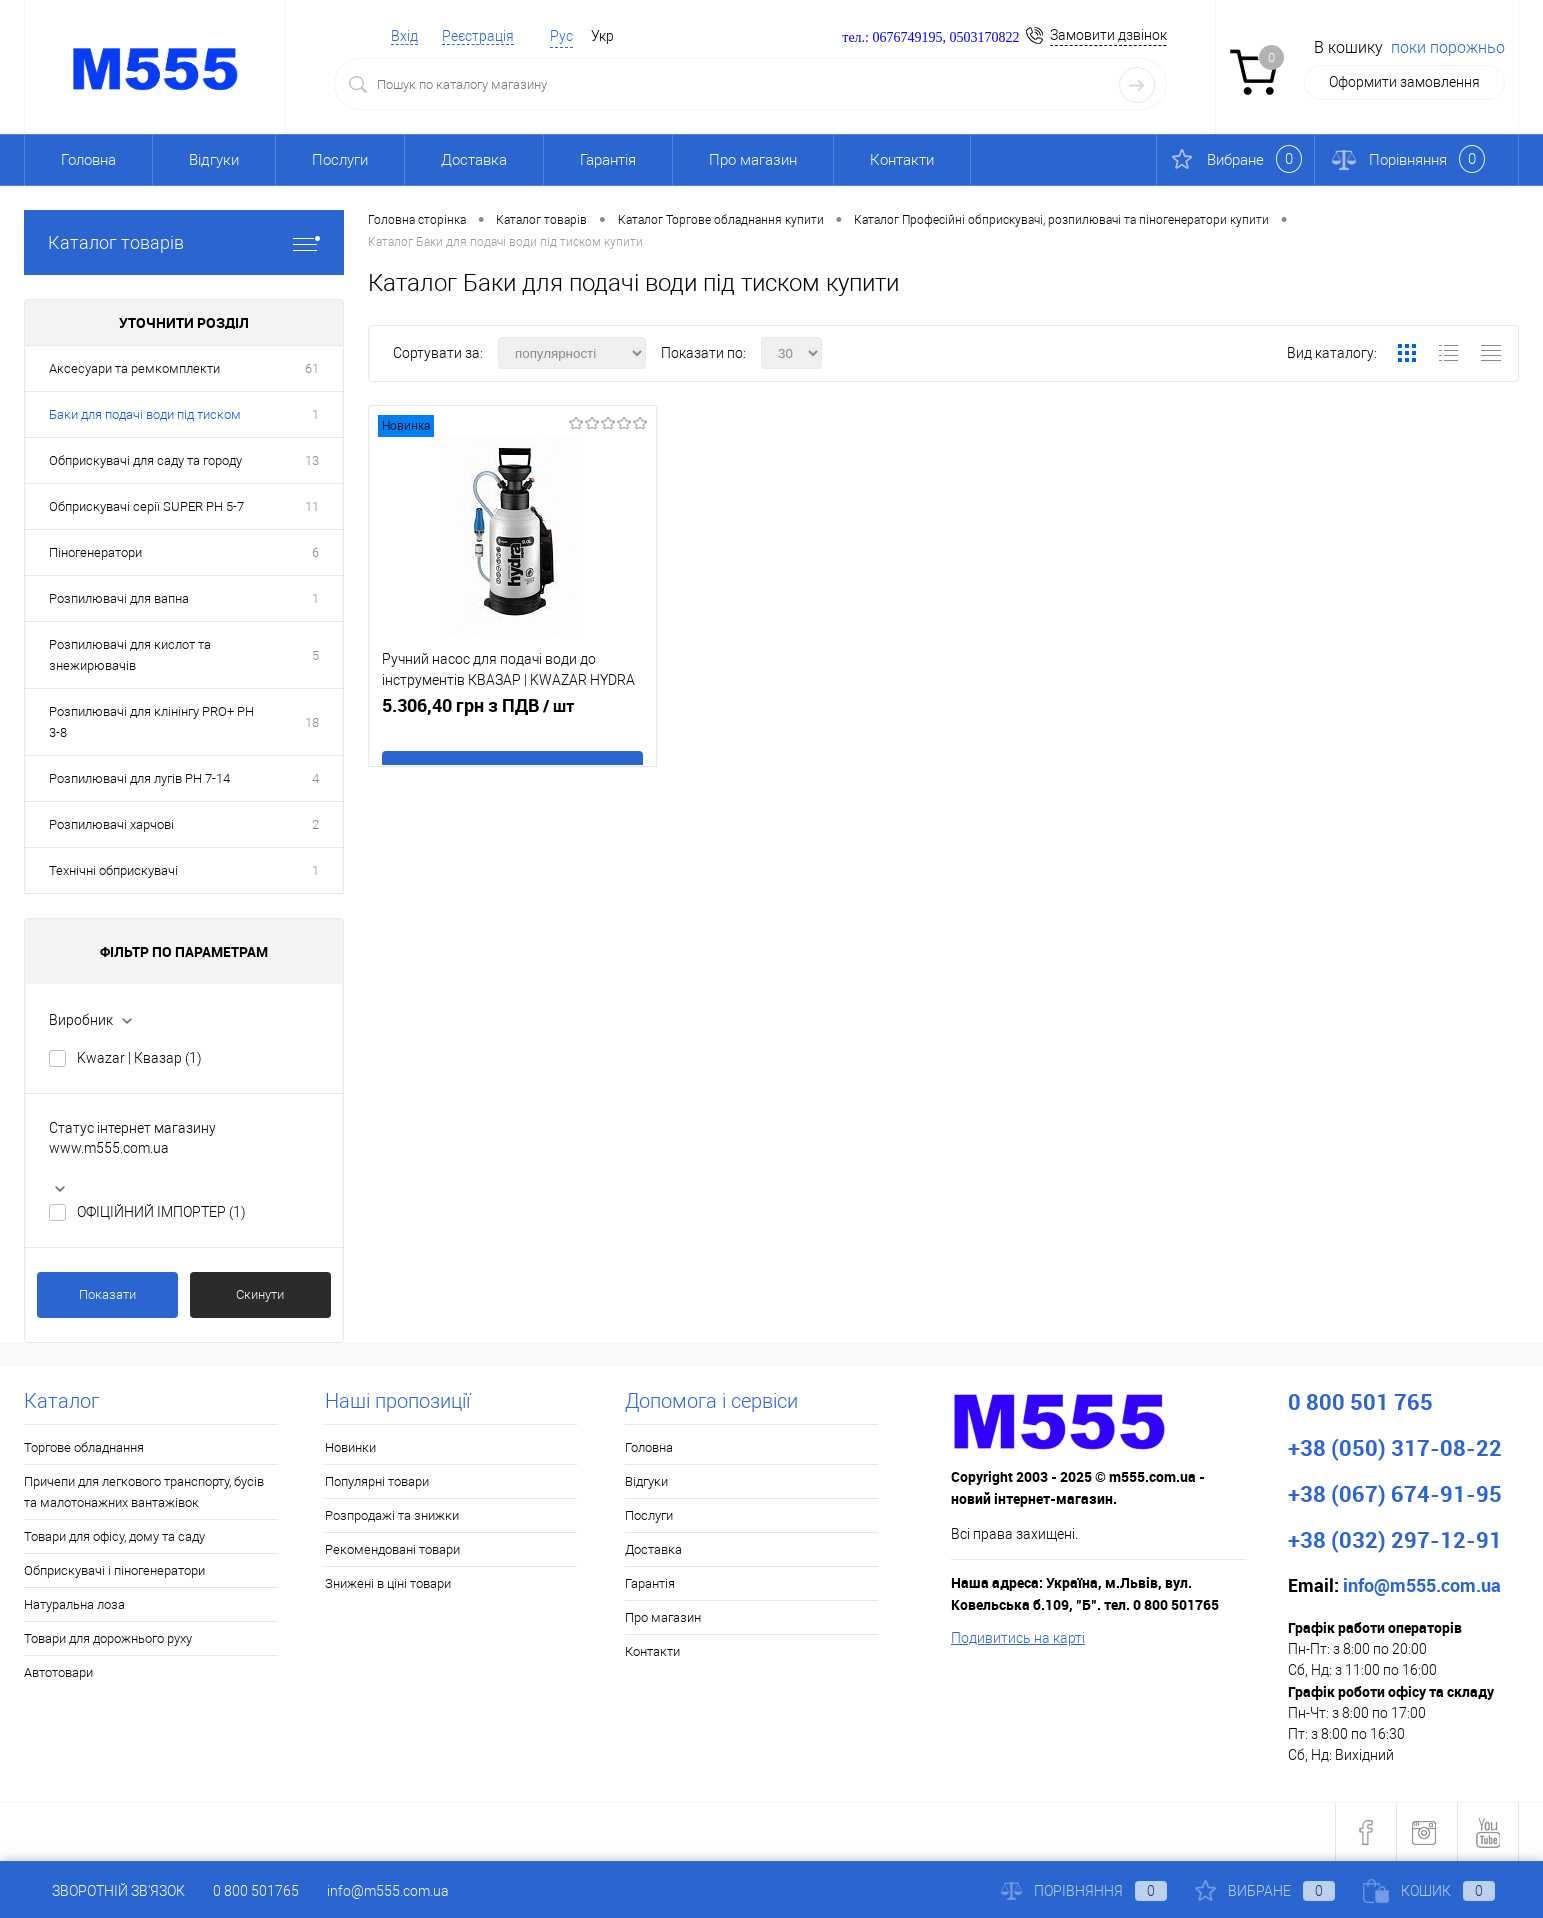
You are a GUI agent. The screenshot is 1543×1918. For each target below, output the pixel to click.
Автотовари (58, 1672)
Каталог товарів (184, 242)
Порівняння (1084, 1891)
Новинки (350, 1447)
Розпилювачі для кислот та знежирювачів (130, 655)
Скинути (260, 1294)
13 (312, 460)
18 (312, 722)
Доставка (474, 160)
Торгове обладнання (84, 1447)
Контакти (902, 160)
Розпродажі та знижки (392, 1515)
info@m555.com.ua (388, 1891)
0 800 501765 (256, 1891)
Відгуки (214, 160)
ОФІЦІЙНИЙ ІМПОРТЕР (161, 1212)
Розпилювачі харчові (111, 824)
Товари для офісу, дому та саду (114, 1536)
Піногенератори (95, 552)
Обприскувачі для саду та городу (145, 460)
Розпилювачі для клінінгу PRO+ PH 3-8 (151, 722)
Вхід (404, 36)
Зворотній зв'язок (104, 1891)
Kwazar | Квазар (139, 1058)
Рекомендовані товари (392, 1549)
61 (312, 368)
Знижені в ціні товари (388, 1583)
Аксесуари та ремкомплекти (134, 368)
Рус (561, 36)
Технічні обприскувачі (113, 870)
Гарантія (608, 160)
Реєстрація (478, 36)
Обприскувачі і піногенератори (114, 1570)
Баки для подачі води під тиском (145, 414)
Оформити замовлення (1404, 82)
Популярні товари (377, 1481)
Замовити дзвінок (1108, 35)
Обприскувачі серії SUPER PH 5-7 (146, 506)
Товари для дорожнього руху (108, 1638)
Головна (88, 160)
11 (312, 506)
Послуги (340, 160)
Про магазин (753, 160)
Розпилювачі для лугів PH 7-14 (139, 778)
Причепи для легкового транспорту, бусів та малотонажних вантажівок (144, 1492)
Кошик (1429, 1891)
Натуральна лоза (74, 1604)
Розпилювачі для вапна (119, 598)
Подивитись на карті (1018, 1638)
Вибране (1265, 1891)
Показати (107, 1294)
